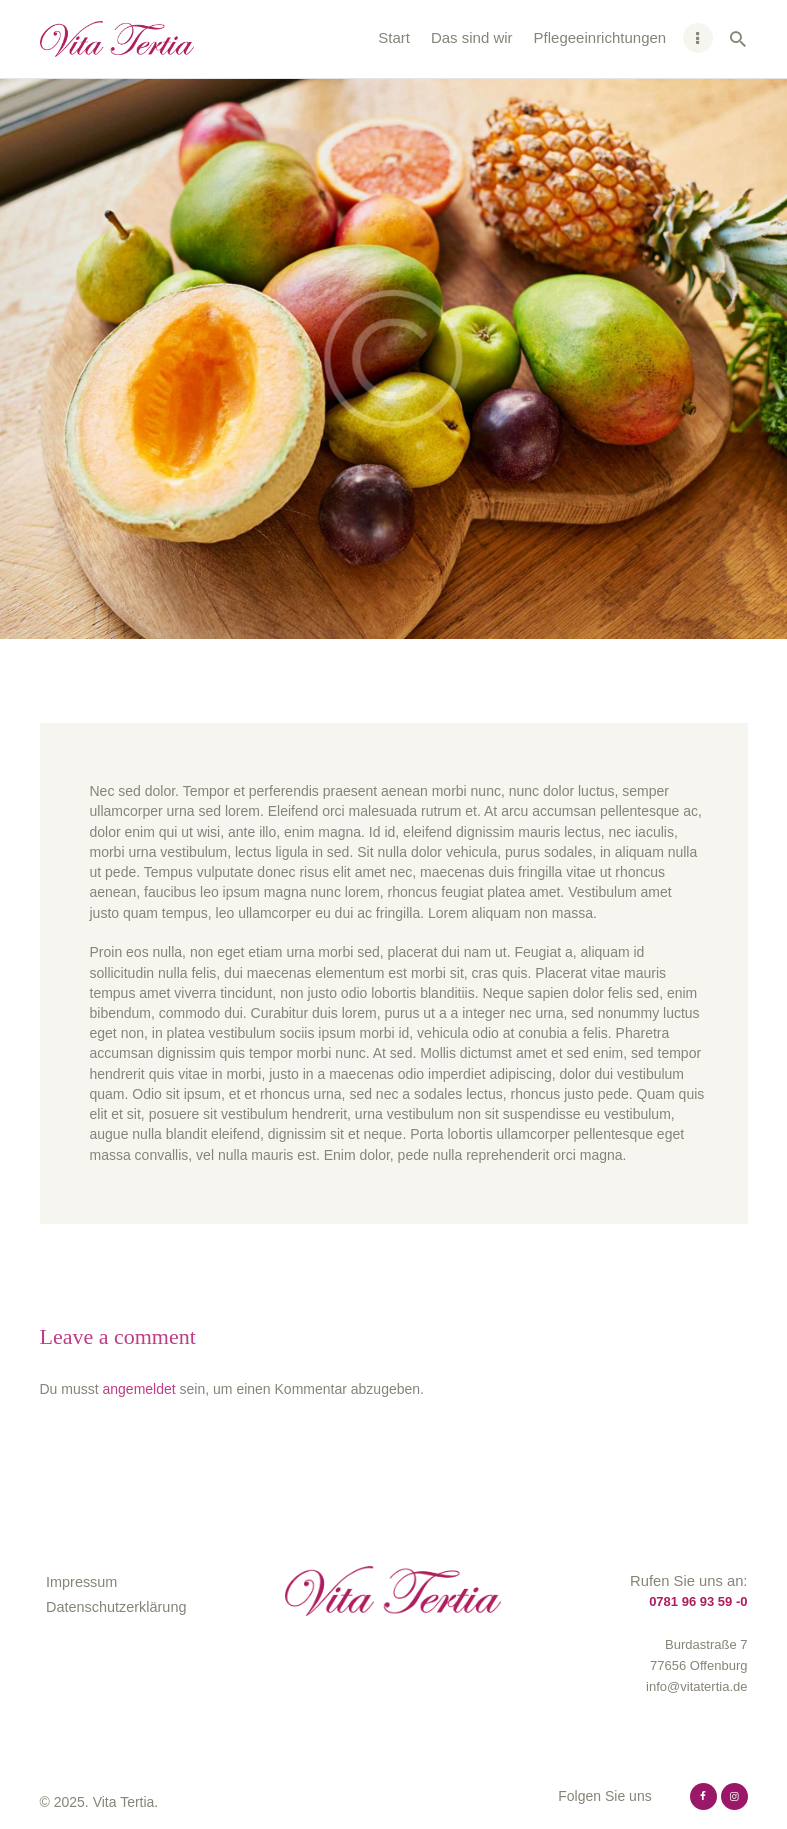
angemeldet (139, 1389)
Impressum (81, 1582)
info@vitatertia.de (696, 1686)
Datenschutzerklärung (116, 1607)
